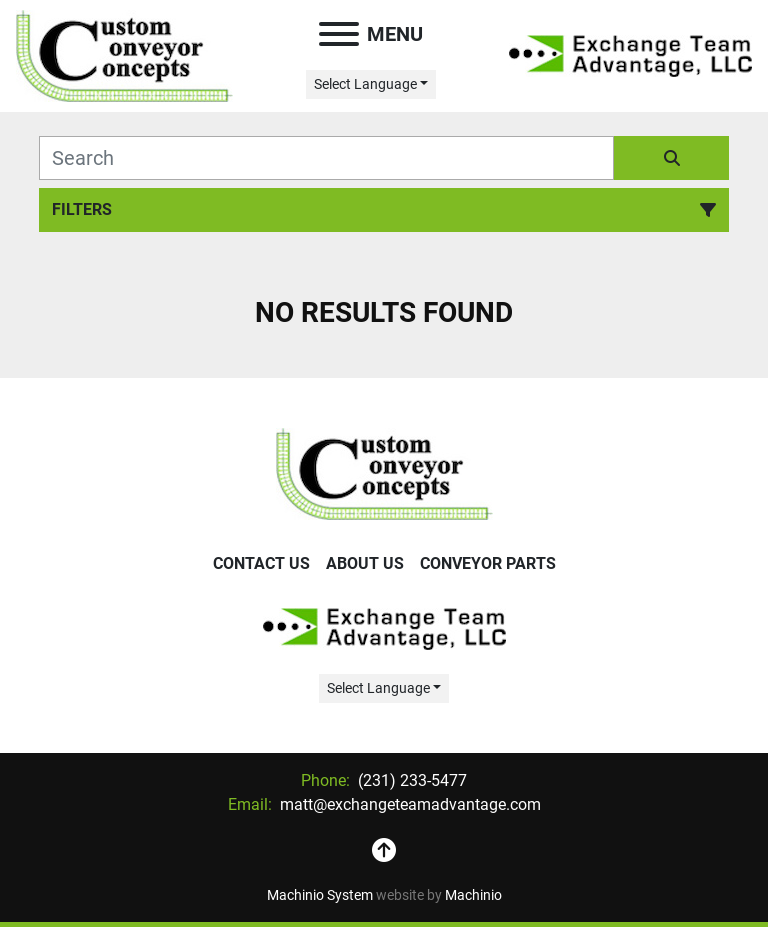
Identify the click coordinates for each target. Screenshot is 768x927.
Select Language (365, 84)
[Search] (326, 158)
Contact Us (261, 563)
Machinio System (320, 895)
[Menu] (339, 34)
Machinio (473, 895)
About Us (365, 563)
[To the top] (384, 851)
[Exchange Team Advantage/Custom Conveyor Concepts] (384, 472)
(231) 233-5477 (410, 780)
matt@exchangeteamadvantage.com (408, 804)
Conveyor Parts (488, 563)
